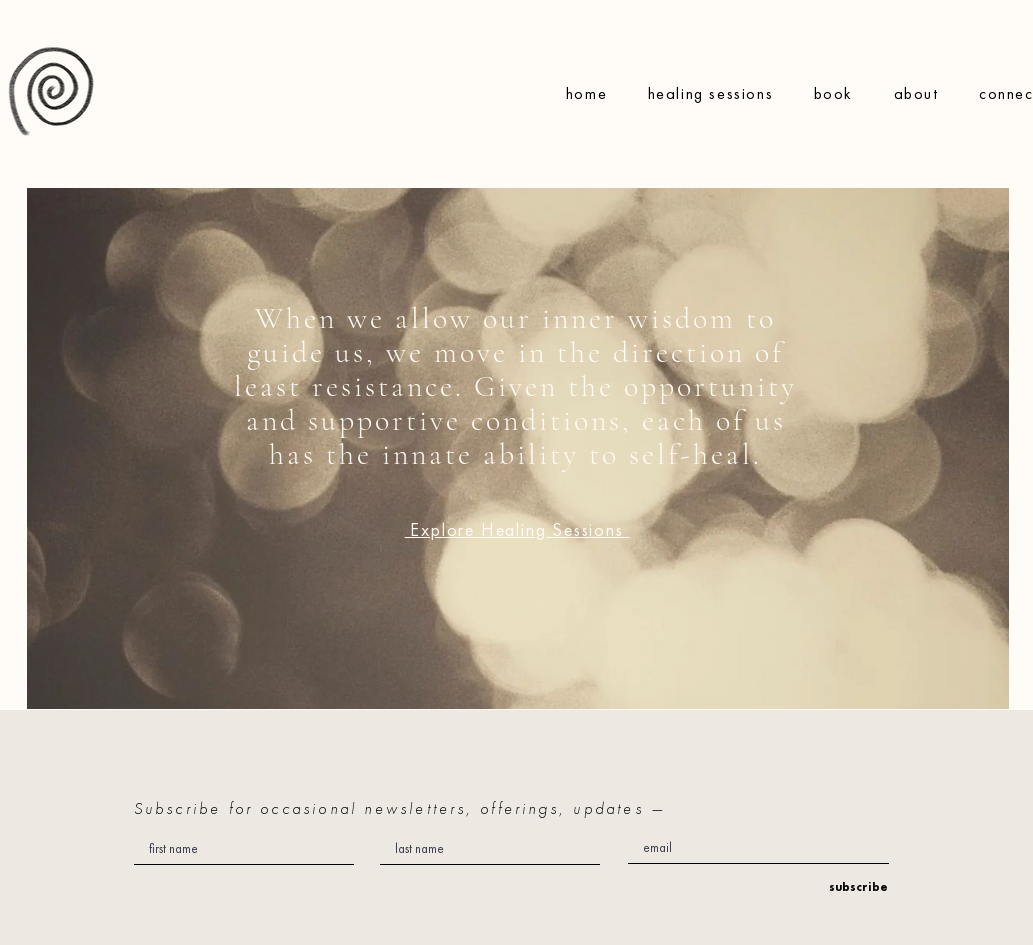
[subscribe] (853, 887)
